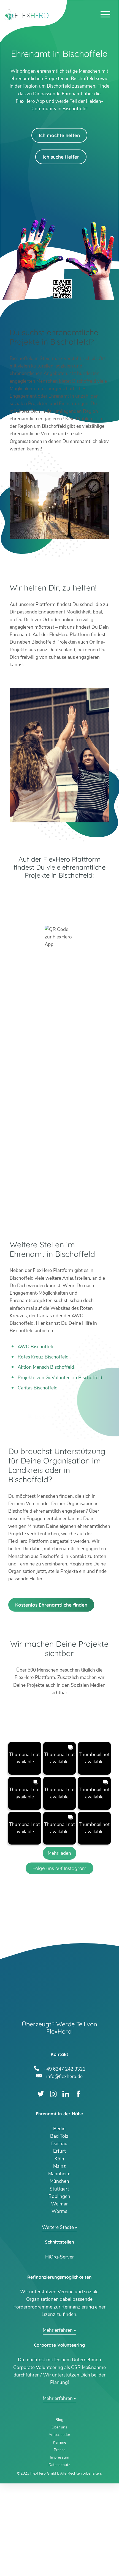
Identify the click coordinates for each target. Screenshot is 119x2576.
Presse (59, 2542)
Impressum (59, 2550)
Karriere (59, 2535)
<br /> (59, 1091)
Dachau (59, 2236)
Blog (59, 2512)
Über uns (59, 2520)
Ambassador (59, 2527)
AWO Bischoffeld (36, 1347)
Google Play (59, 894)
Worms (59, 2304)
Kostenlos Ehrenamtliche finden (51, 1697)
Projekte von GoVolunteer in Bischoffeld (60, 1377)
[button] (24, 1851)
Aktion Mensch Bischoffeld (46, 1367)
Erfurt (59, 2244)
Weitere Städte (58, 2320)
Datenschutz (59, 2557)
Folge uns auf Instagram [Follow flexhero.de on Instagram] (59, 1961)
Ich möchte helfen (59, 135)
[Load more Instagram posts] (60, 1946)
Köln (59, 2251)
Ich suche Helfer (61, 157)
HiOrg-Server (59, 2349)
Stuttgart (59, 2281)
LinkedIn (65, 2186)
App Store (59, 909)
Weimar (59, 2297)
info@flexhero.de (64, 2168)
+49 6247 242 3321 (64, 2161)
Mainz (59, 2259)
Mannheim (59, 2266)
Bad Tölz (59, 2229)
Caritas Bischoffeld (38, 1388)
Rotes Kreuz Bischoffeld (43, 1357)
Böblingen (59, 2289)
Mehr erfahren (58, 2423)
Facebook (78, 2186)
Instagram (53, 2186)
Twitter (40, 2186)
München (59, 2274)
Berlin (59, 2221)
